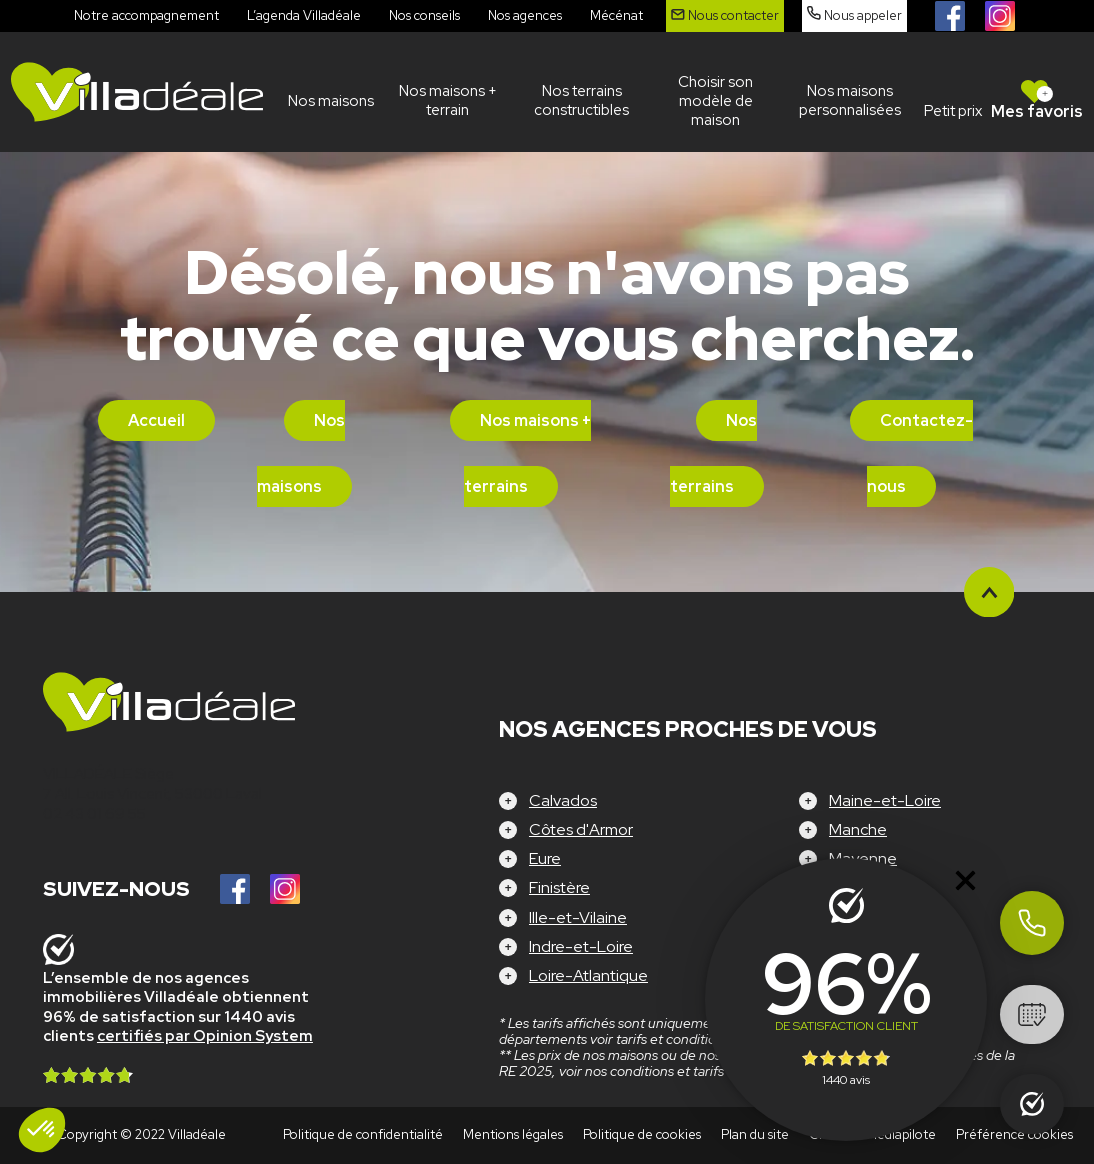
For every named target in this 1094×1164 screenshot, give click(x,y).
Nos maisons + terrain (448, 100)
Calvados (563, 800)
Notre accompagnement (146, 15)
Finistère (559, 887)
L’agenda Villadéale (304, 15)
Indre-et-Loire (581, 946)
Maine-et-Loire (885, 800)
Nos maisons (331, 101)
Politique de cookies (642, 1134)
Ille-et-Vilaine (578, 917)
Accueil (156, 420)
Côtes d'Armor (581, 829)
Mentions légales (513, 1134)
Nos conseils (424, 15)
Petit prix (953, 111)
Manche (858, 829)
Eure (545, 858)
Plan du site (755, 1134)
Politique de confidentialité (363, 1134)
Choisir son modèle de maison (715, 101)
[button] (42, 1130)
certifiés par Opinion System (205, 1036)
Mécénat (616, 15)
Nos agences (525, 15)
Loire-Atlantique (588, 975)
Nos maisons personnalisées (850, 100)
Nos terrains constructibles (581, 100)
